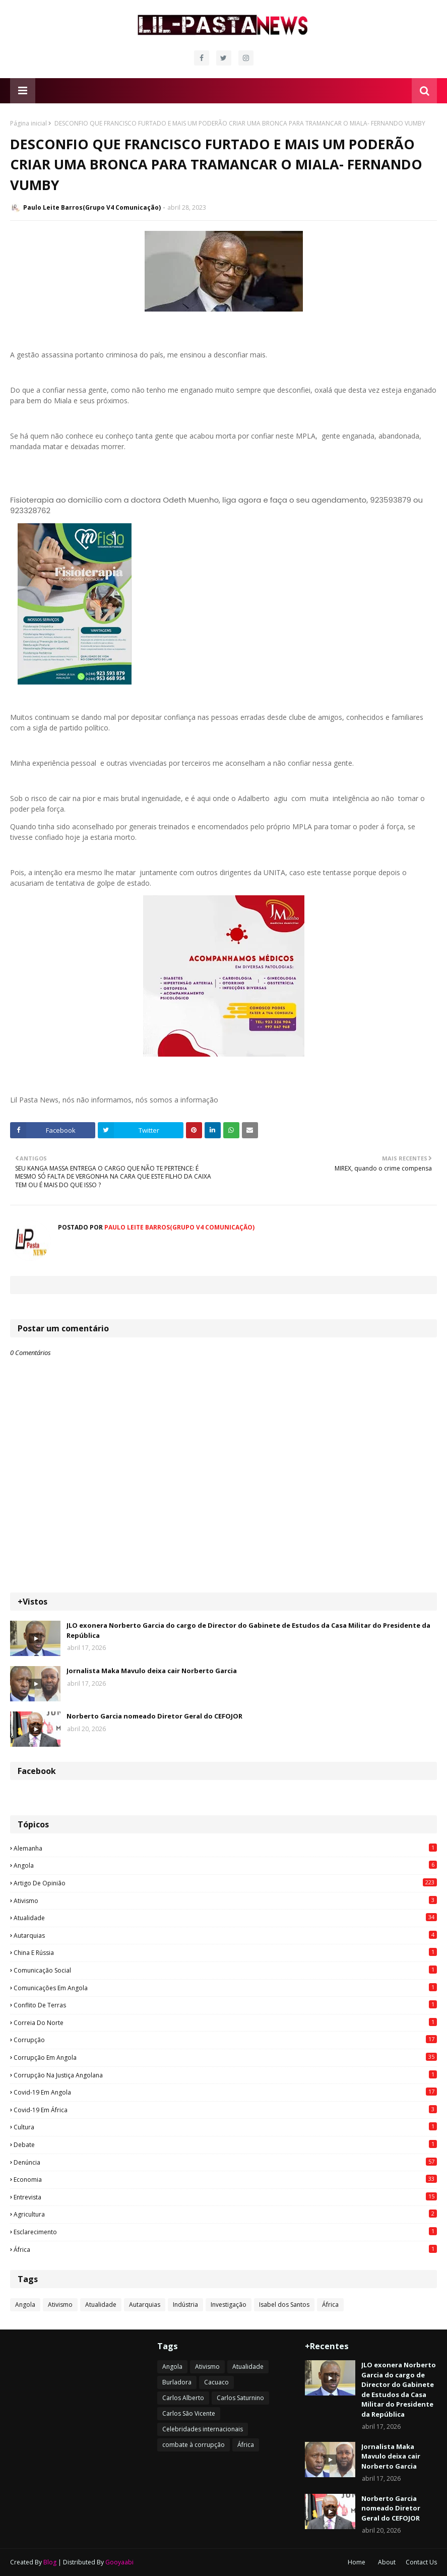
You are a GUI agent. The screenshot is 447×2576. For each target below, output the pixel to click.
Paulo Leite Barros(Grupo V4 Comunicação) (92, 207)
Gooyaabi (119, 2562)
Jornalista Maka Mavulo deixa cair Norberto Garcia (152, 1670)
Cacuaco (216, 2382)
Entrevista (225, 2196)
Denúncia (225, 2162)
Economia (225, 2179)
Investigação (228, 2304)
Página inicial (28, 123)
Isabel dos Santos (284, 2304)
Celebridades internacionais (202, 2429)
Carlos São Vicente (188, 2413)
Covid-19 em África (225, 2109)
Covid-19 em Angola (225, 2092)
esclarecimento (225, 2231)
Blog (49, 2562)
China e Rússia (225, 1952)
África (225, 2249)
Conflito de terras (225, 2004)
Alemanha (225, 1848)
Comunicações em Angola (225, 1987)
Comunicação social (225, 1970)
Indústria (185, 2304)
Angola (225, 1865)
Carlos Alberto (183, 2398)
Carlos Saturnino (240, 2398)
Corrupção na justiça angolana (225, 2074)
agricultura (225, 2214)
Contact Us (421, 2562)
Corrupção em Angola (225, 2057)
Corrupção (225, 2039)
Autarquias (225, 1935)
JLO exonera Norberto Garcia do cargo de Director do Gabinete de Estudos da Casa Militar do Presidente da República (248, 1630)
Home (356, 2562)
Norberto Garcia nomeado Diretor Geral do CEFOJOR (154, 1716)
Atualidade (225, 1917)
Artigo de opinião (225, 1882)
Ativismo (225, 1900)
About (387, 2562)
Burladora (176, 2382)
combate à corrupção (193, 2444)
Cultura (225, 2126)
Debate (225, 2144)
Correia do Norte (225, 2022)
